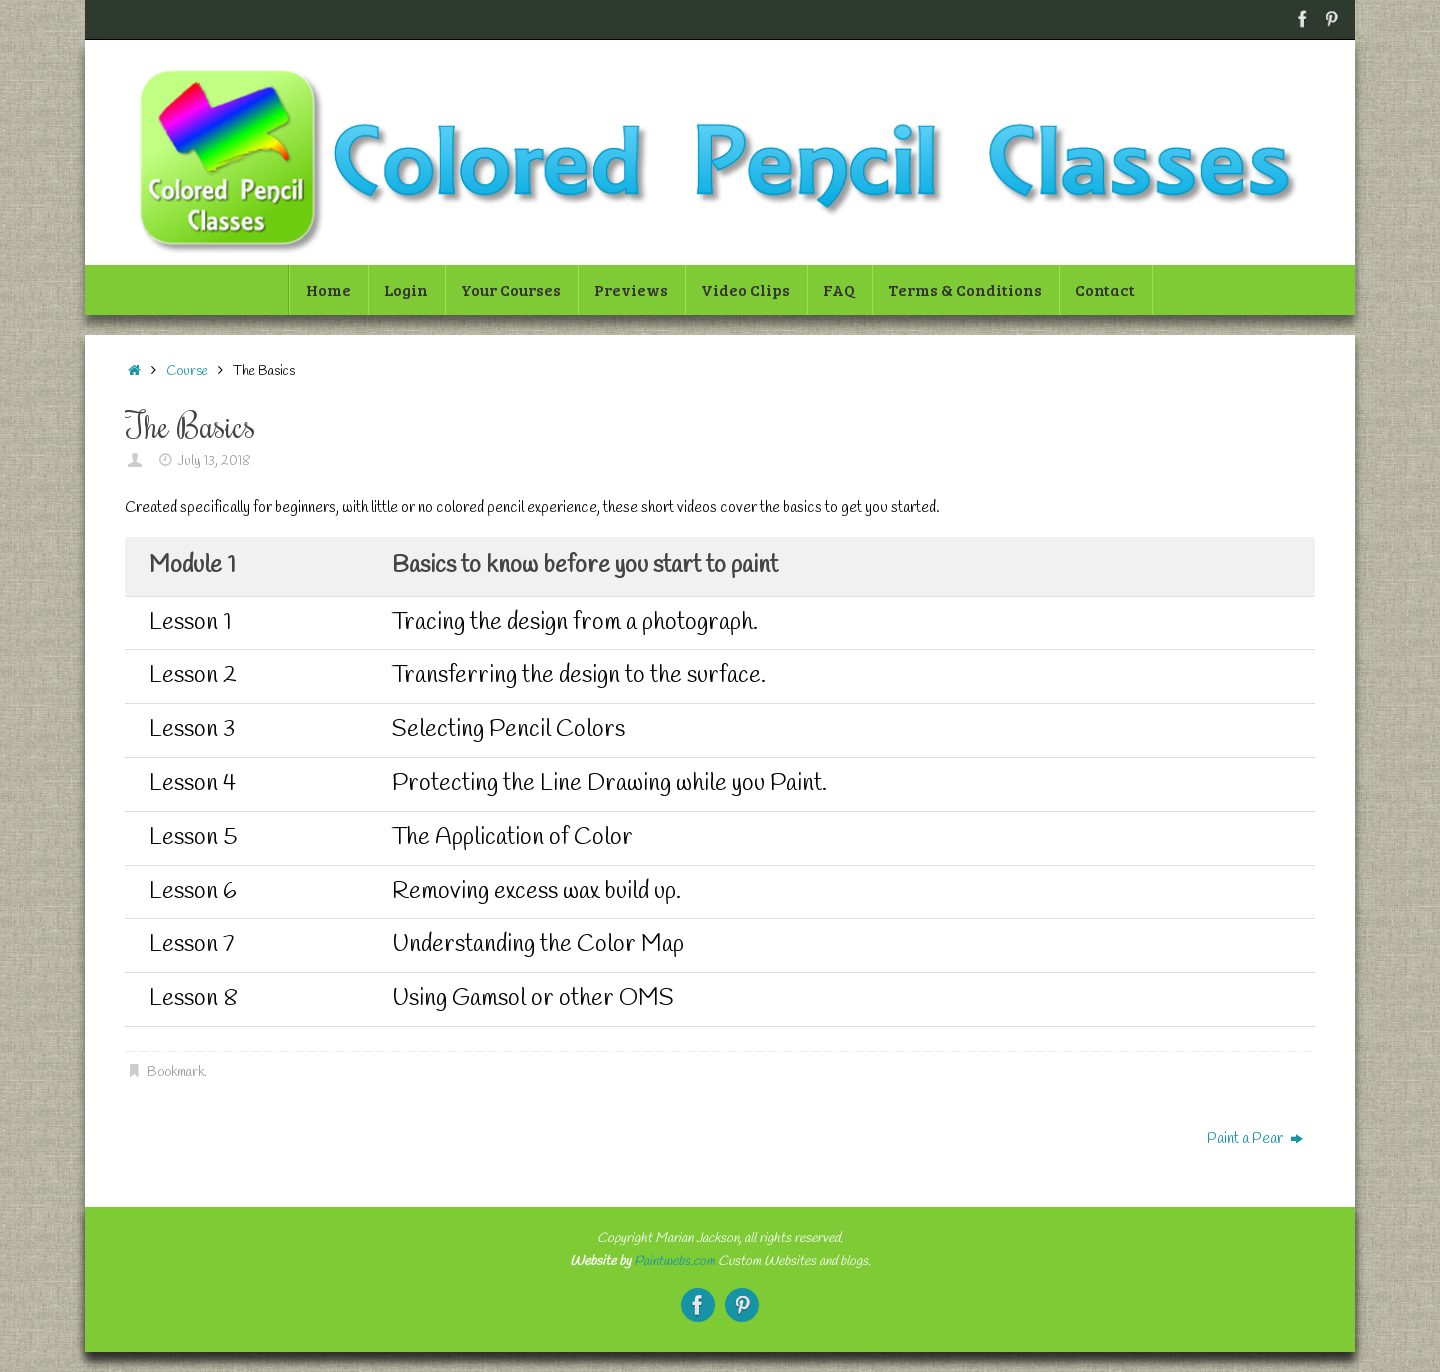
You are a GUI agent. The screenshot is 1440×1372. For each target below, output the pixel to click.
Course (187, 371)
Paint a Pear (1255, 1139)
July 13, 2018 (214, 461)
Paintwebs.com (674, 1261)
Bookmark (175, 1072)
